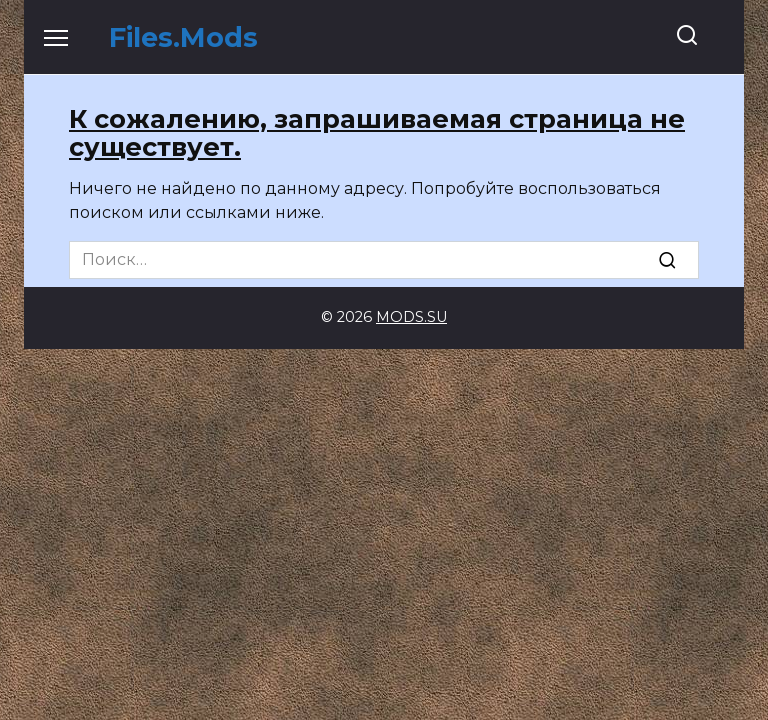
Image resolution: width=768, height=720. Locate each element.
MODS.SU (411, 317)
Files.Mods (183, 37)
